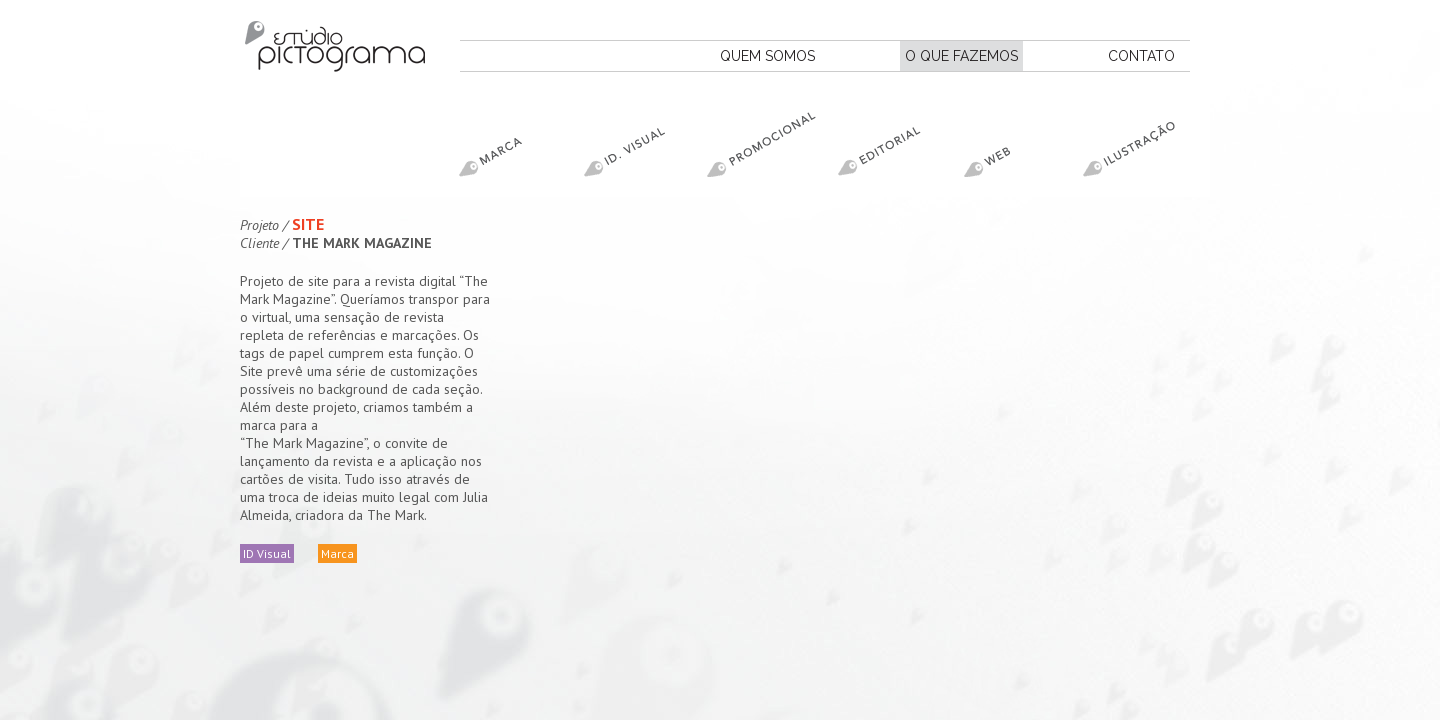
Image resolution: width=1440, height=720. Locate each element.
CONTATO (1141, 56)
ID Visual (267, 553)
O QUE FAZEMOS (961, 56)
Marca (337, 553)
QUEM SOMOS (767, 56)
